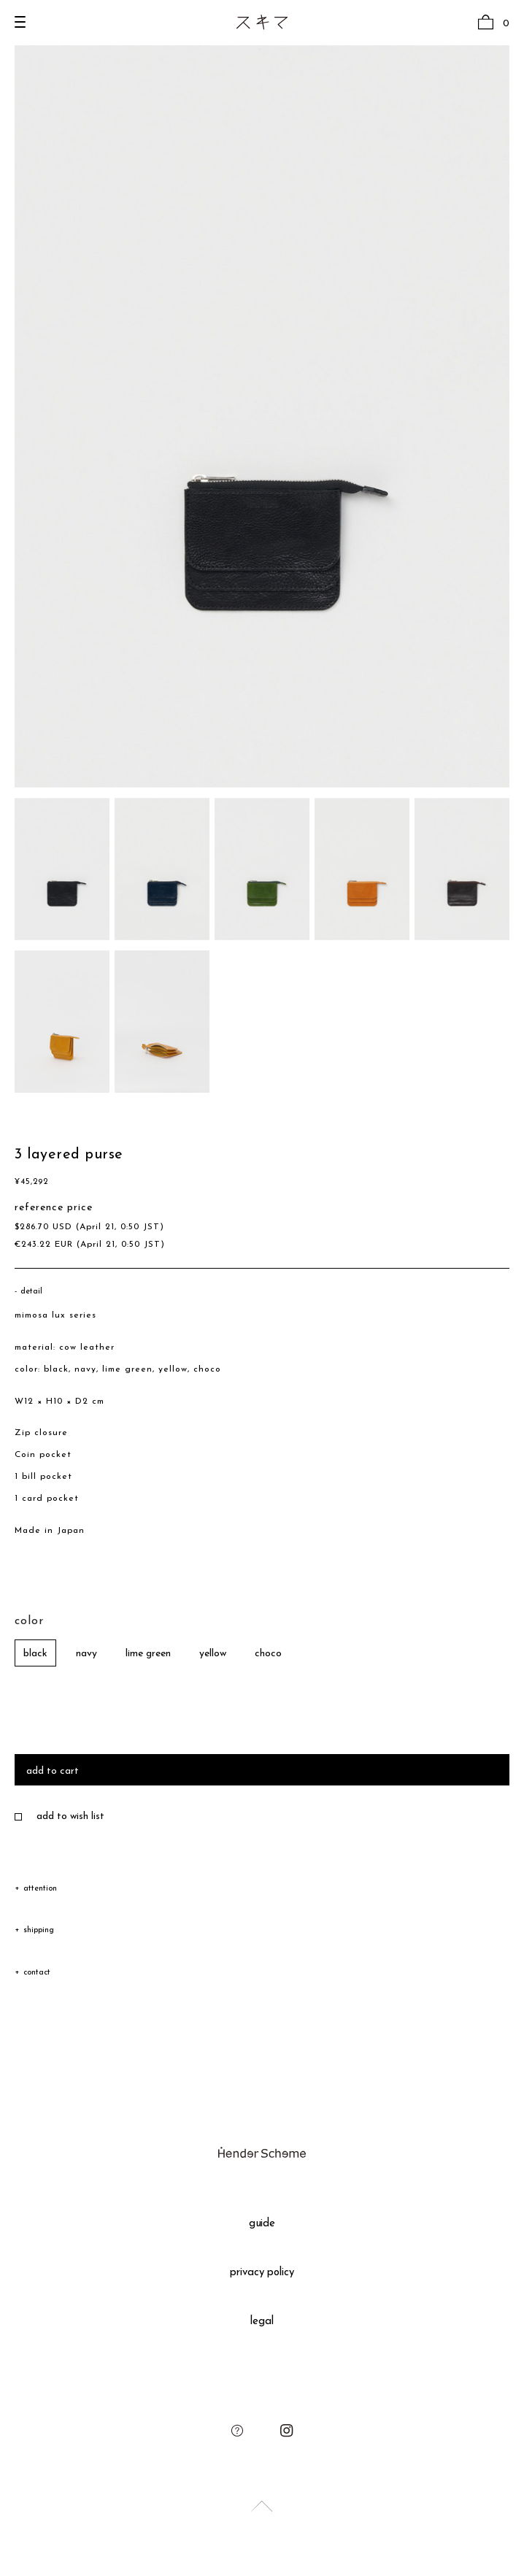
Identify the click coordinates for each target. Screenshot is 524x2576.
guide (262, 2223)
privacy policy (262, 2272)
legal (262, 2321)
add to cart (52, 1771)
